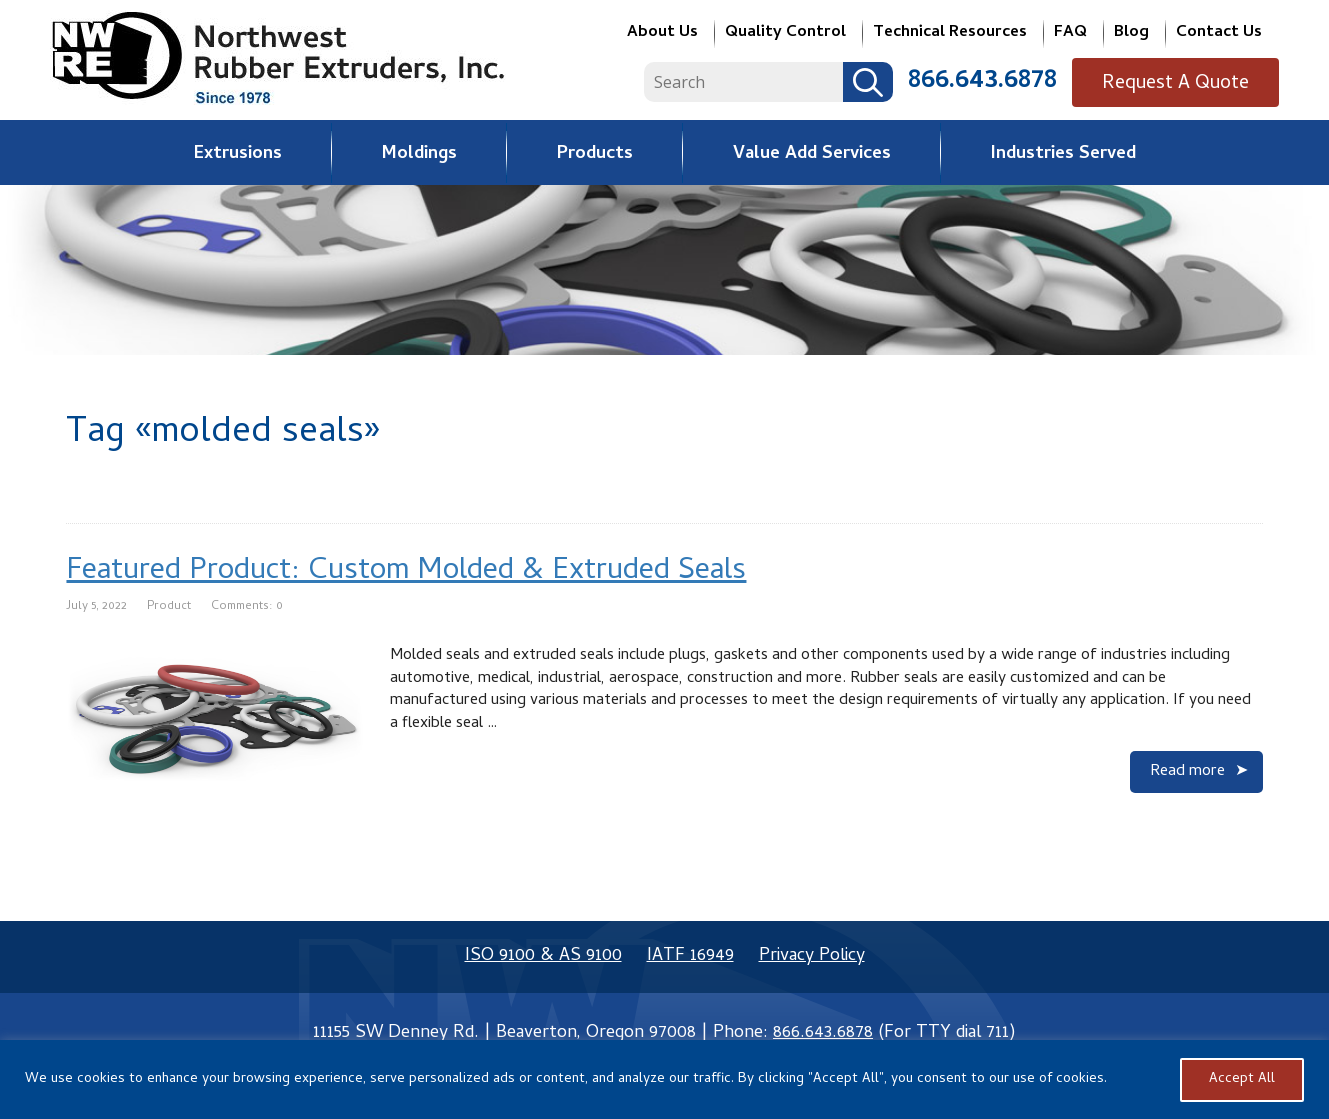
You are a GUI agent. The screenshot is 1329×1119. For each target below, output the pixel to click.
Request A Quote (1183, 84)
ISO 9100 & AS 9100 (543, 956)
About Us (662, 35)
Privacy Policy (812, 956)
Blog (1131, 35)
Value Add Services (812, 154)
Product (169, 607)
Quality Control (785, 35)
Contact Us (1219, 35)
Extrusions (238, 154)
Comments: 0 (247, 607)
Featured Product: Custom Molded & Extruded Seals (406, 572)
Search (883, 83)
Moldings (419, 154)
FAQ (1070, 35)
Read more (1187, 772)
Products (595, 154)
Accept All (1242, 1079)
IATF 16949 (690, 956)
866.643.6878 (997, 82)
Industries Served (1063, 154)
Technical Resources (950, 35)
